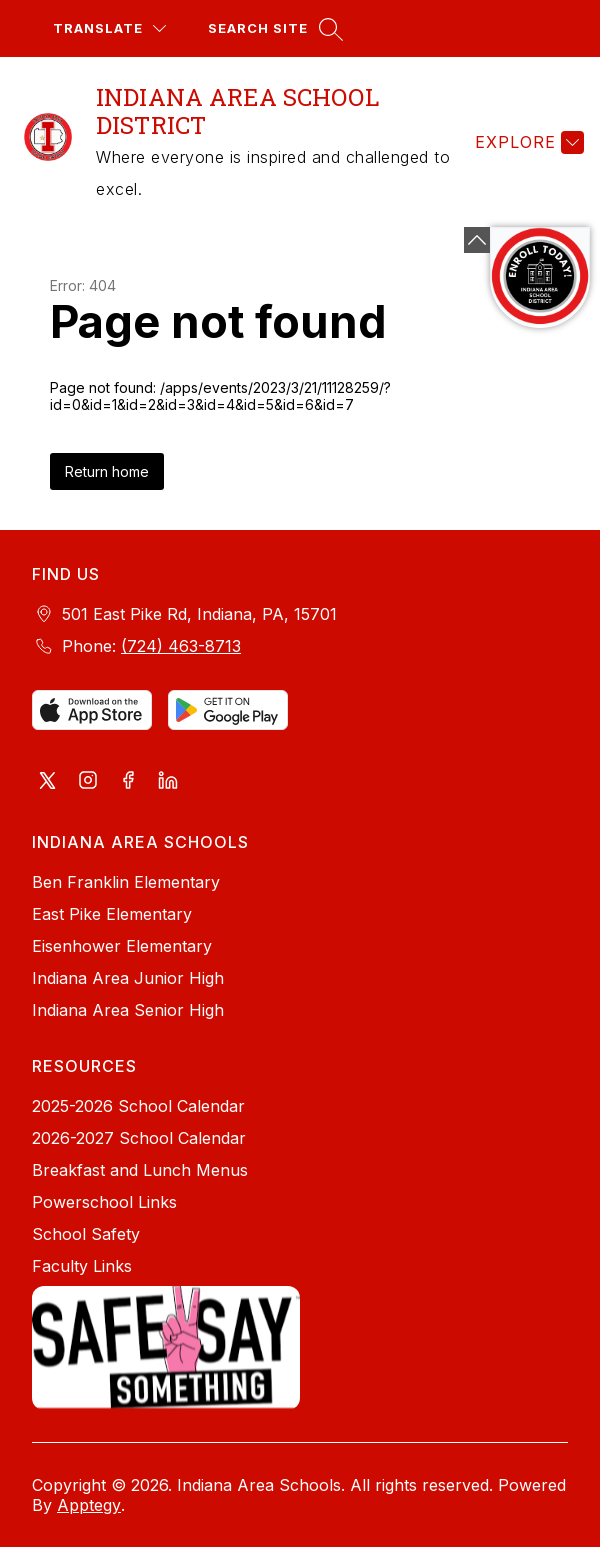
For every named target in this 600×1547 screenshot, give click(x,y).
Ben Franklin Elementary (126, 882)
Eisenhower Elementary (122, 946)
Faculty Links (82, 1266)
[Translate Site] (109, 28)
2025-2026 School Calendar (138, 1106)
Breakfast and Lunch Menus (140, 1170)
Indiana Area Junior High (128, 978)
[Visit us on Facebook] (128, 782)
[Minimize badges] (477, 240)
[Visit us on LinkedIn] (168, 782)
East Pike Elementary (112, 914)
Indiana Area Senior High (128, 1010)
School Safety (86, 1234)
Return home (107, 471)
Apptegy (89, 1505)
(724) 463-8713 (181, 646)
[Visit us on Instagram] (88, 782)
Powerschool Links (104, 1202)
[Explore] (527, 142)
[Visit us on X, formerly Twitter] (48, 782)
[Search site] (273, 28)
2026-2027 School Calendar (139, 1138)
